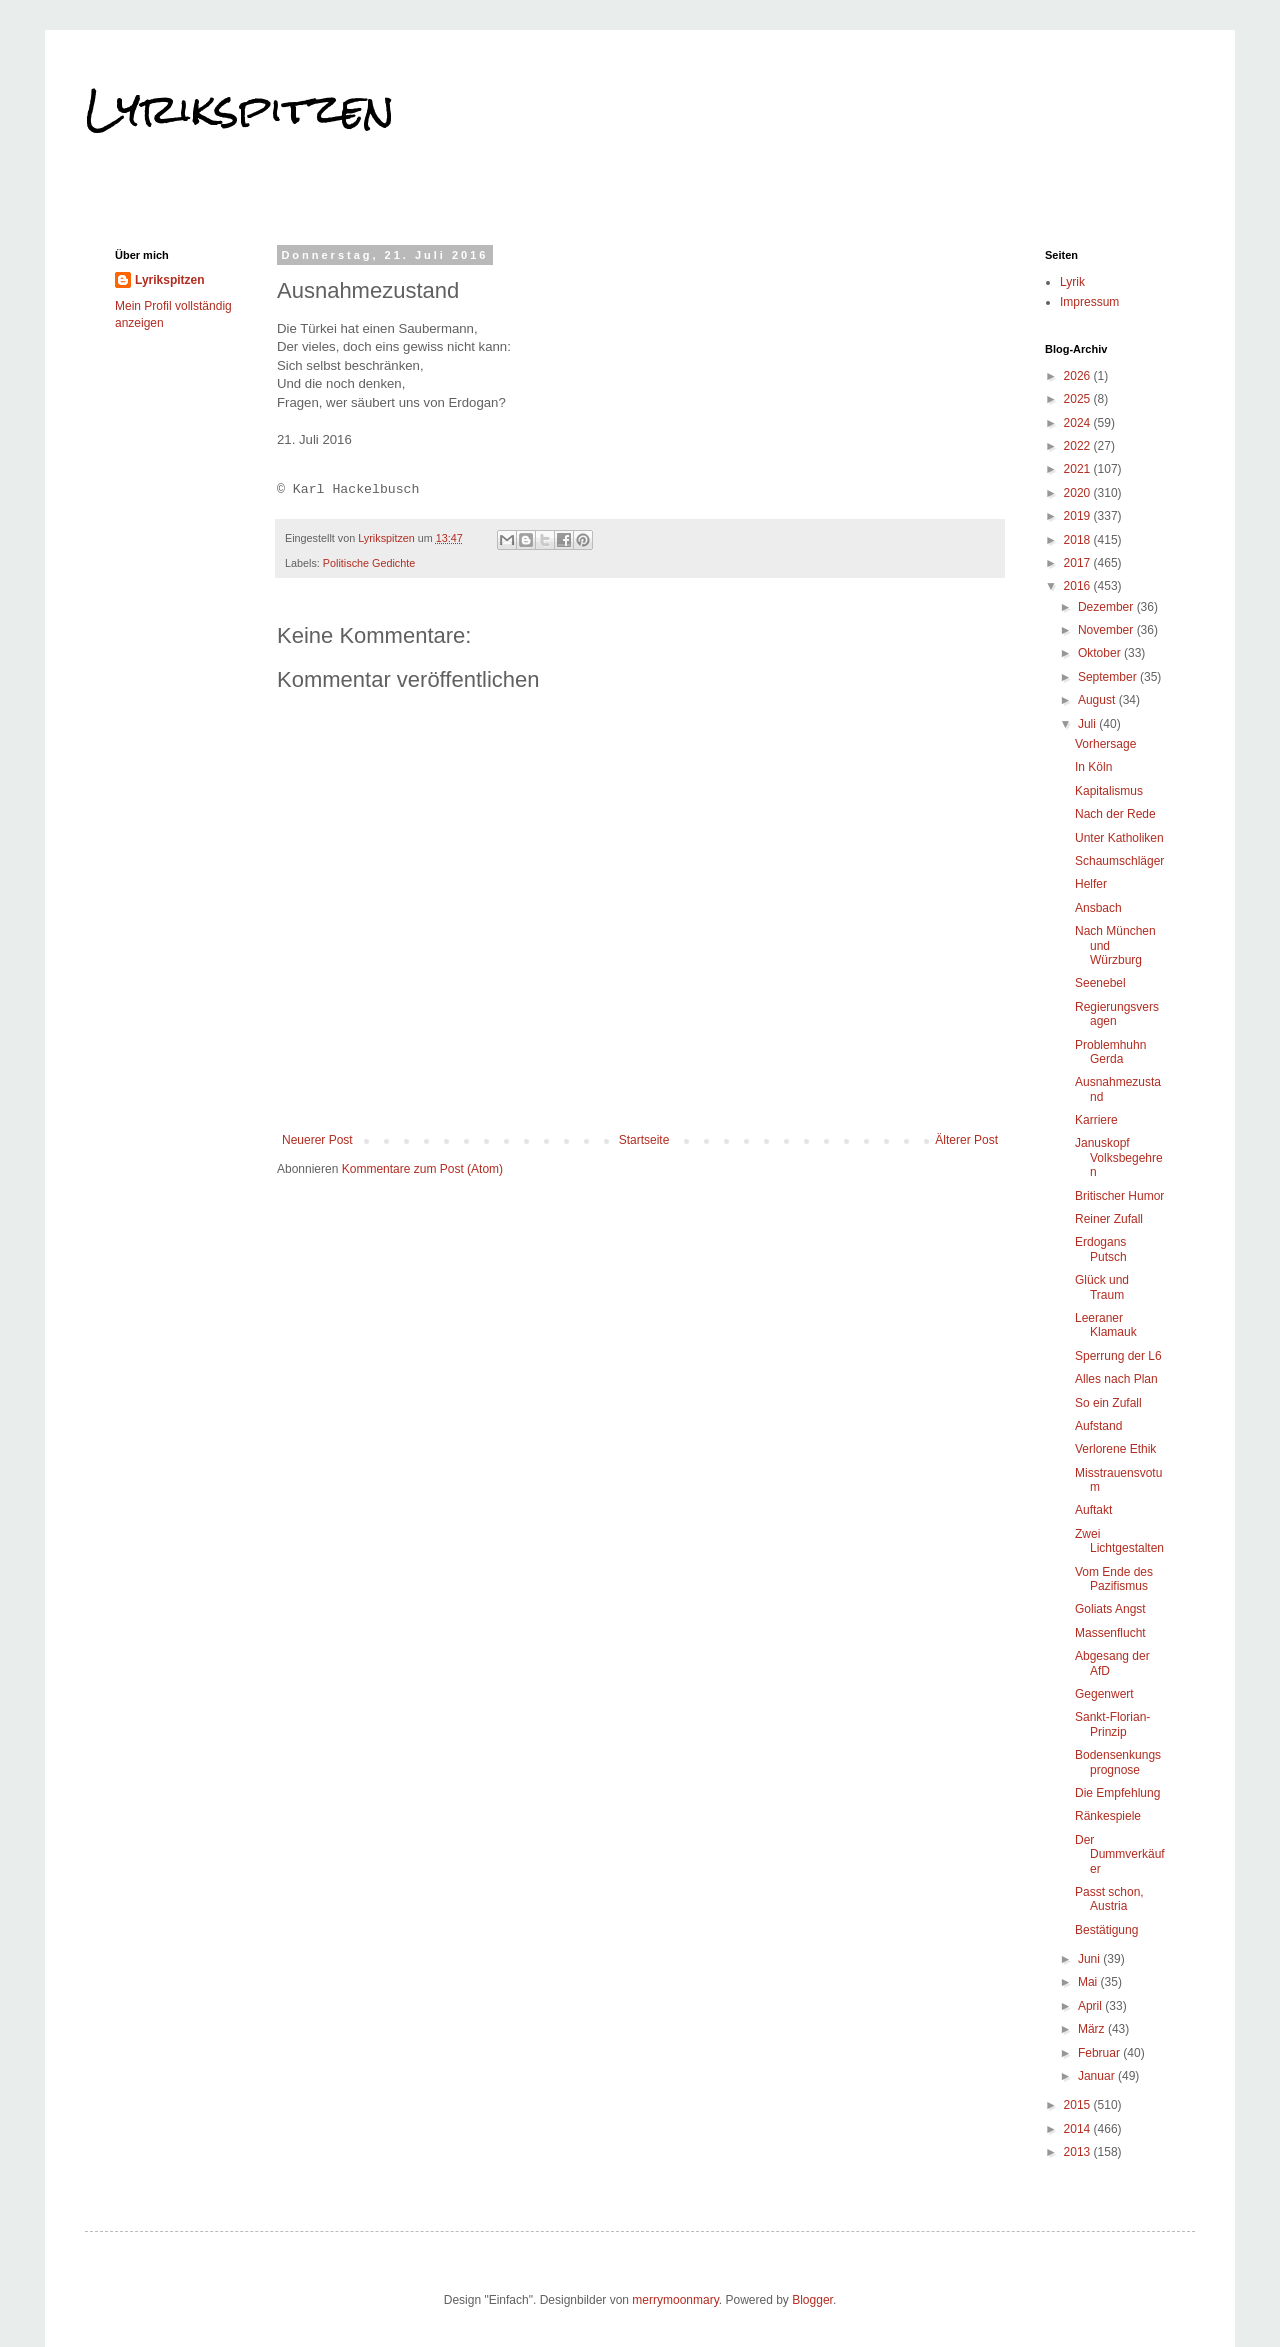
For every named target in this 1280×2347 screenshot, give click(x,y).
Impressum (1089, 302)
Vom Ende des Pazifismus (1114, 1579)
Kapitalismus (1109, 791)
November (1107, 630)
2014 (1079, 2129)
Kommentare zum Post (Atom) (422, 1169)
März (1093, 2029)
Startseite (644, 1140)
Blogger (812, 2300)
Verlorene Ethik (1115, 1449)
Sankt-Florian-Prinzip (1112, 1724)
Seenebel (1100, 983)
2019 (1079, 516)
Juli (1088, 724)
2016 (1079, 586)
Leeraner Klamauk (1106, 1325)
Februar (1100, 2053)
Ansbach (1098, 908)
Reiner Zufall (1109, 1219)
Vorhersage (1105, 744)
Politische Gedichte (369, 563)
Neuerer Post (317, 1140)
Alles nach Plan (1116, 1379)
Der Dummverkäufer (1120, 1854)
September (1109, 677)
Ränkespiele (1108, 1816)
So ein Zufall (1108, 1403)
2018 (1079, 540)
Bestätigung (1106, 1930)
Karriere (1096, 1120)
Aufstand (1098, 1426)
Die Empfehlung (1117, 1793)
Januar (1098, 2076)
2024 (1079, 423)
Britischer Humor (1119, 1196)
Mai (1089, 1982)
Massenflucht (1110, 1633)
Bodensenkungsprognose (1118, 1762)
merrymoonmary (675, 2300)
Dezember (1107, 607)
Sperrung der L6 (1118, 1356)
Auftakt (1093, 1510)
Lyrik (1072, 282)
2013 (1079, 2152)
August (1098, 700)
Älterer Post (966, 1140)
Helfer (1091, 884)
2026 (1079, 376)
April (1091, 2006)
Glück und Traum (1102, 1287)
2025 (1079, 399)
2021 (1079, 469)
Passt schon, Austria (1109, 1899)
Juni (1090, 1959)
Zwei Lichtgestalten (1119, 1541)
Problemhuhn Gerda (1110, 1052)
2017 (1079, 563)
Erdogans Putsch (1101, 1249)
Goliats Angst (1110, 1609)
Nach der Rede (1115, 814)
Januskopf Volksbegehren (1119, 1157)
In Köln (1093, 767)
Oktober (1101, 653)
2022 (1079, 446)
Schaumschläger (1119, 861)
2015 (1079, 2105)
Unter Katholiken (1119, 838)
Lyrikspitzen (240, 109)
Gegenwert (1104, 1694)
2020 (1079, 493)
